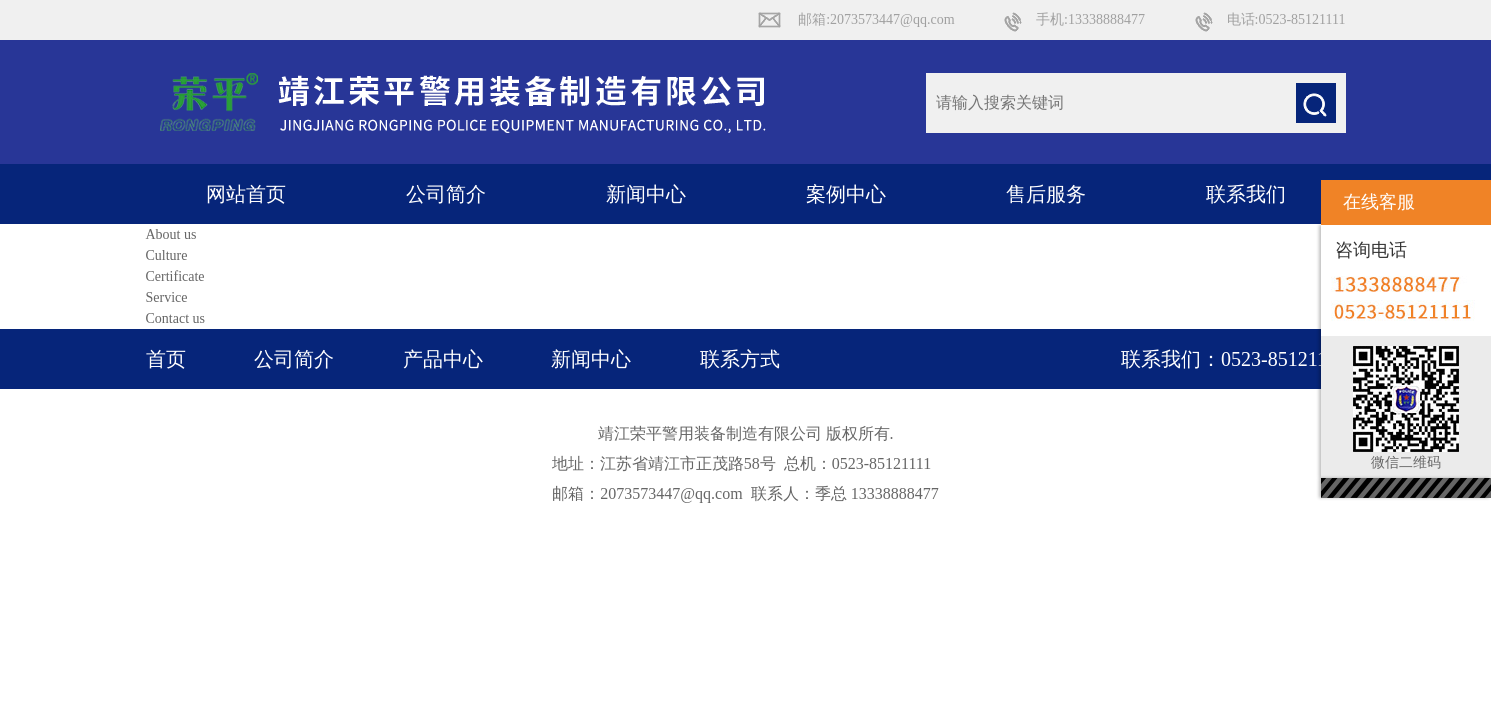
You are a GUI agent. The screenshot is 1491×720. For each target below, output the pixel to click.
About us (171, 234)
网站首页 (246, 194)
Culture (167, 255)
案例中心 (846, 194)
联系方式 (740, 359)
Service (167, 297)
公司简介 (446, 194)
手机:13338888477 (1090, 19)
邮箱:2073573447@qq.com (876, 19)
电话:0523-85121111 (1286, 19)
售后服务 (1046, 194)
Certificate (175, 276)
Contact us (176, 318)
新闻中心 (646, 194)
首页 (166, 359)
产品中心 (443, 359)
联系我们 (1246, 194)
